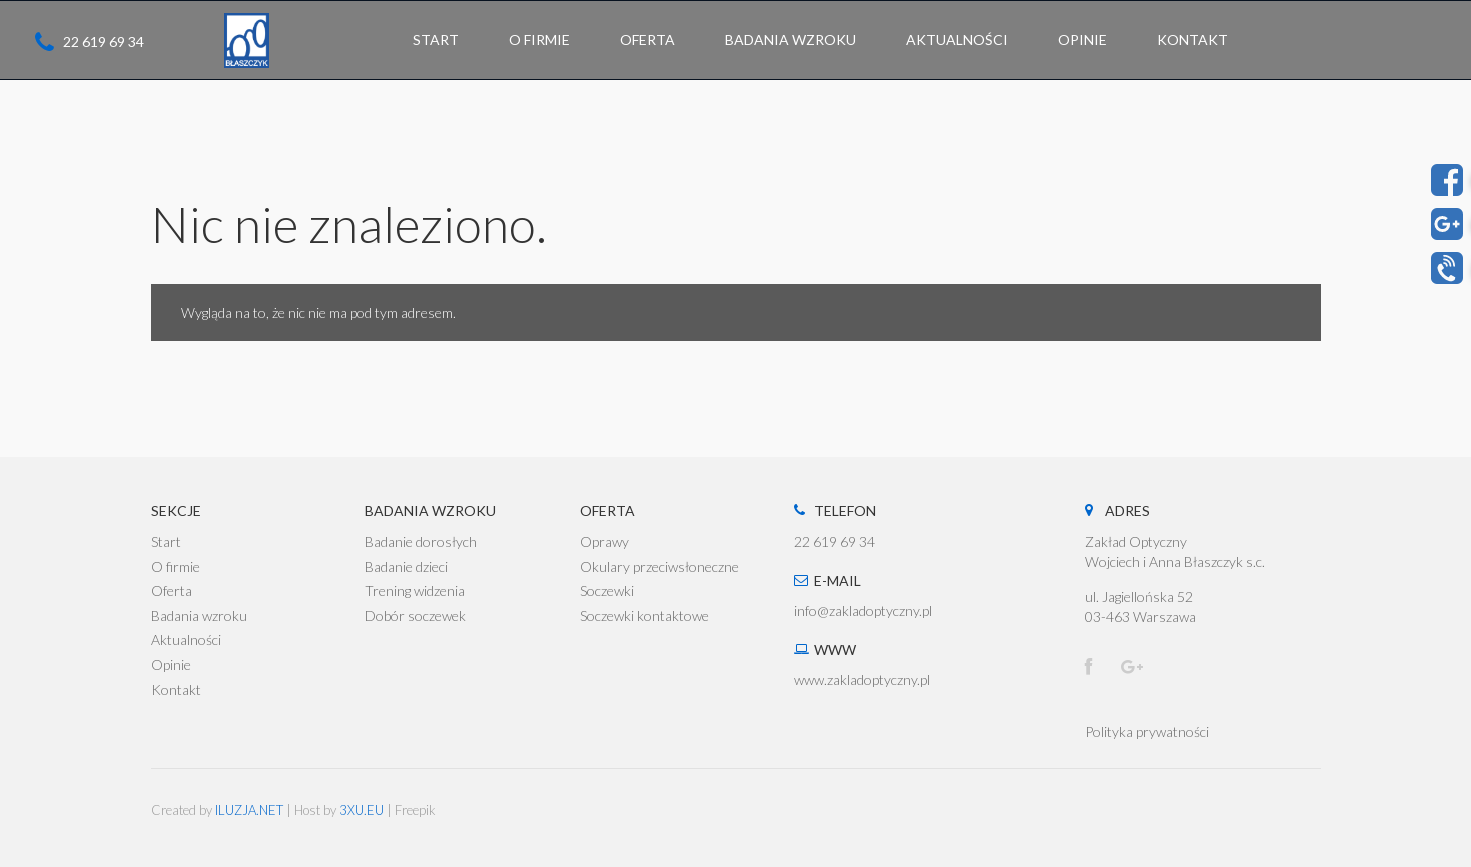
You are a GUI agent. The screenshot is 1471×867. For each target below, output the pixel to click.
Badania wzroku (199, 615)
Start (166, 541)
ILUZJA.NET (249, 810)
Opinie (171, 664)
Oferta (171, 590)
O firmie (175, 566)
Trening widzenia (415, 590)
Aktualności (186, 639)
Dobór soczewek (415, 615)
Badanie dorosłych (421, 541)
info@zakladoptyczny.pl (863, 610)
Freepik (415, 810)
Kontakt (176, 689)
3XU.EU (361, 810)
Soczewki (607, 590)
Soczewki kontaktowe (644, 615)
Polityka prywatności (1147, 731)
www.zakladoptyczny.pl (862, 679)
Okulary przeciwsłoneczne (659, 566)
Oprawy (604, 541)
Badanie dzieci (406, 566)
